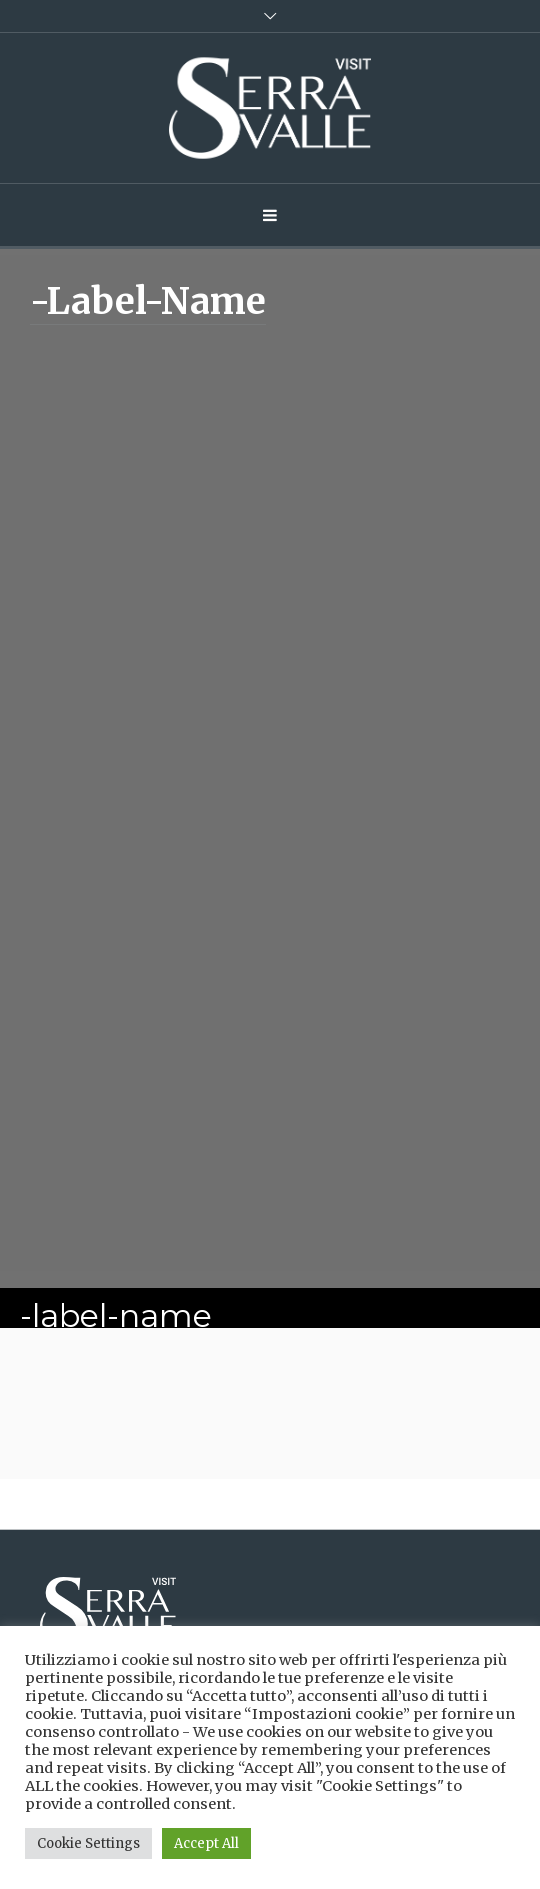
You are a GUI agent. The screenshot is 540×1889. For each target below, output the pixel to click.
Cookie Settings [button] (88, 1843)
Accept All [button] (206, 1843)
